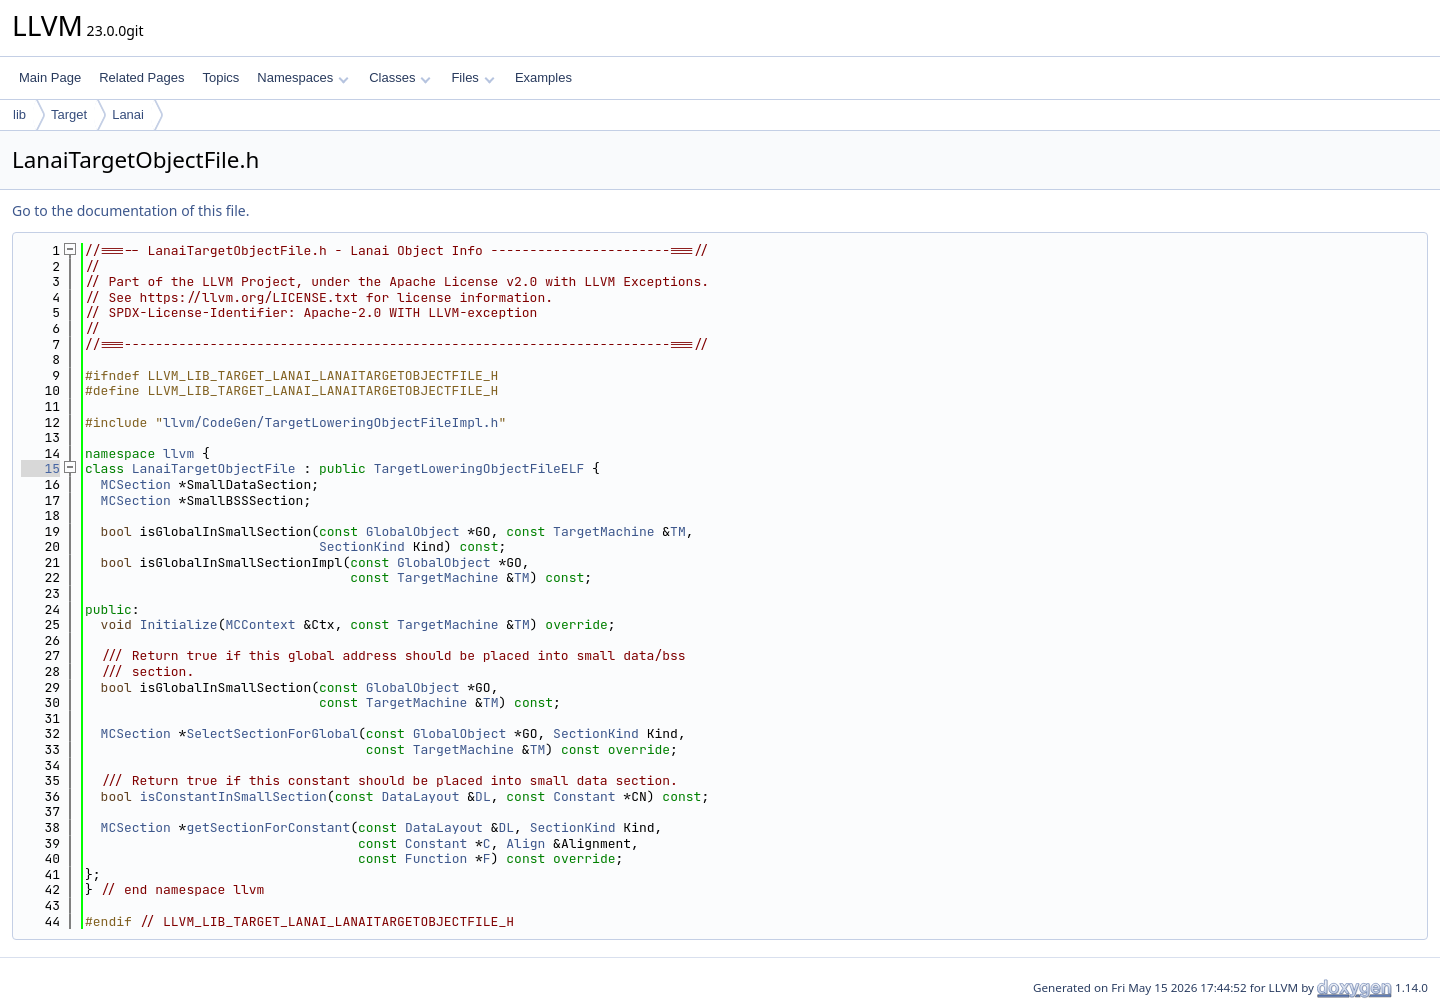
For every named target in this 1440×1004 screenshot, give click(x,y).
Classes (400, 77)
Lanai (128, 114)
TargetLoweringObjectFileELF (479, 468)
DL (483, 796)
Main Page (50, 77)
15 (40, 468)
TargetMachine (603, 531)
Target (69, 114)
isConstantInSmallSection (233, 796)
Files (472, 77)
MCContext (260, 624)
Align (525, 843)
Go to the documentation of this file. (130, 210)
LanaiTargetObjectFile (214, 468)
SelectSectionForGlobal (272, 733)
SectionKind (362, 546)
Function (436, 858)
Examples (543, 77)
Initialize (179, 624)
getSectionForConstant (268, 827)
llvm (178, 453)
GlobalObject (413, 531)
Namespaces (302, 77)
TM (678, 531)
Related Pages (141, 77)
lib (19, 114)
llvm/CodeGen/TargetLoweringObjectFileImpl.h (330, 422)
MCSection (136, 484)
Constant (584, 796)
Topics (220, 77)
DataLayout (420, 796)
